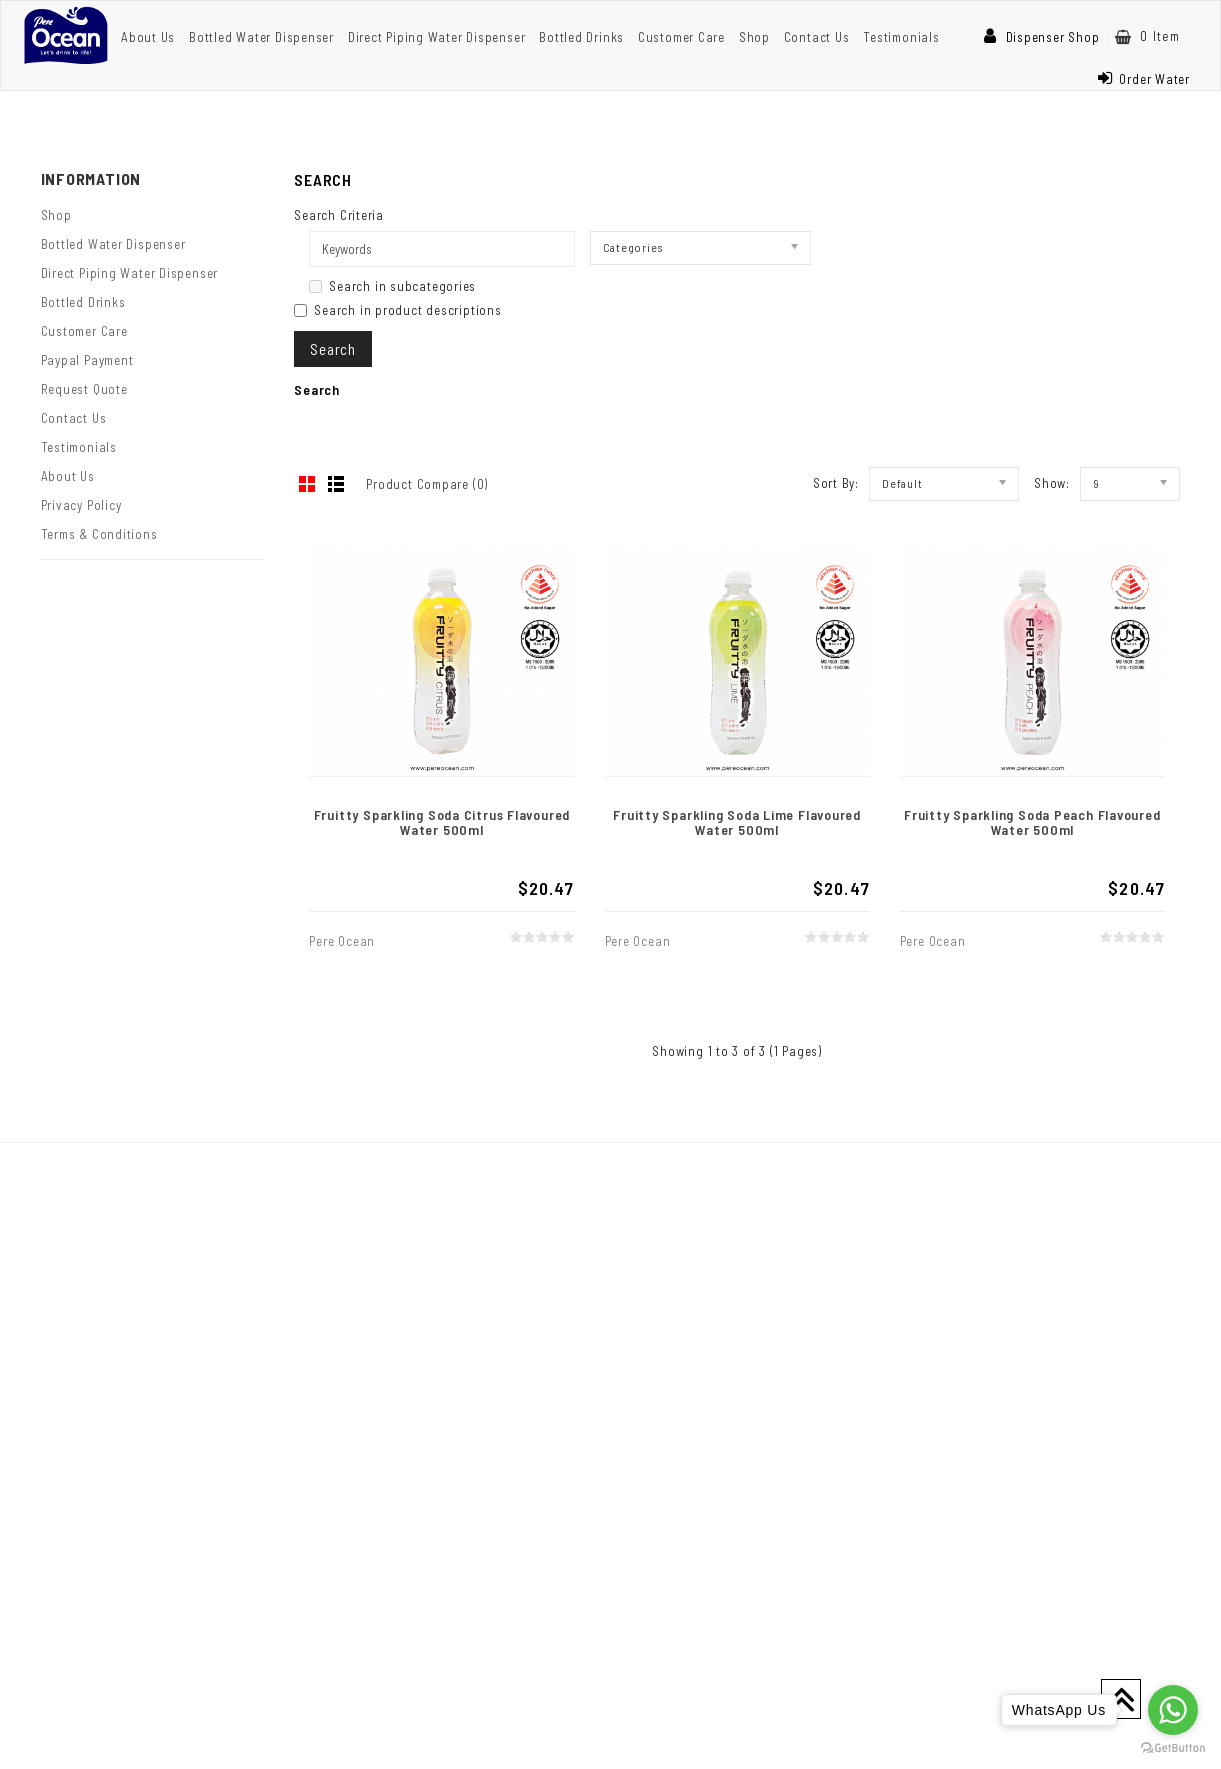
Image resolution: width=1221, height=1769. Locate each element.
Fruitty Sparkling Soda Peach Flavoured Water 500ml (1032, 822)
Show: (1052, 483)
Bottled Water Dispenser (261, 37)
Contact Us (817, 37)
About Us (148, 37)
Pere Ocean (342, 941)
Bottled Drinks (581, 37)
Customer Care (681, 37)
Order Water (1144, 79)
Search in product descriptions (397, 310)
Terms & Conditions (99, 534)
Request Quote (84, 389)
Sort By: (836, 483)
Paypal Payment (87, 360)
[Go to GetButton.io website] (1173, 1748)
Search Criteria (339, 215)
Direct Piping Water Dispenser (437, 37)
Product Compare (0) (427, 484)
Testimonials (901, 37)
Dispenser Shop (1042, 37)
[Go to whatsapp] (1173, 1710)
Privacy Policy (81, 505)
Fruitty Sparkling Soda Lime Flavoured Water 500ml (737, 822)
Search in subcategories (392, 286)
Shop (754, 37)
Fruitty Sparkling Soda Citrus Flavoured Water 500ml (442, 822)
